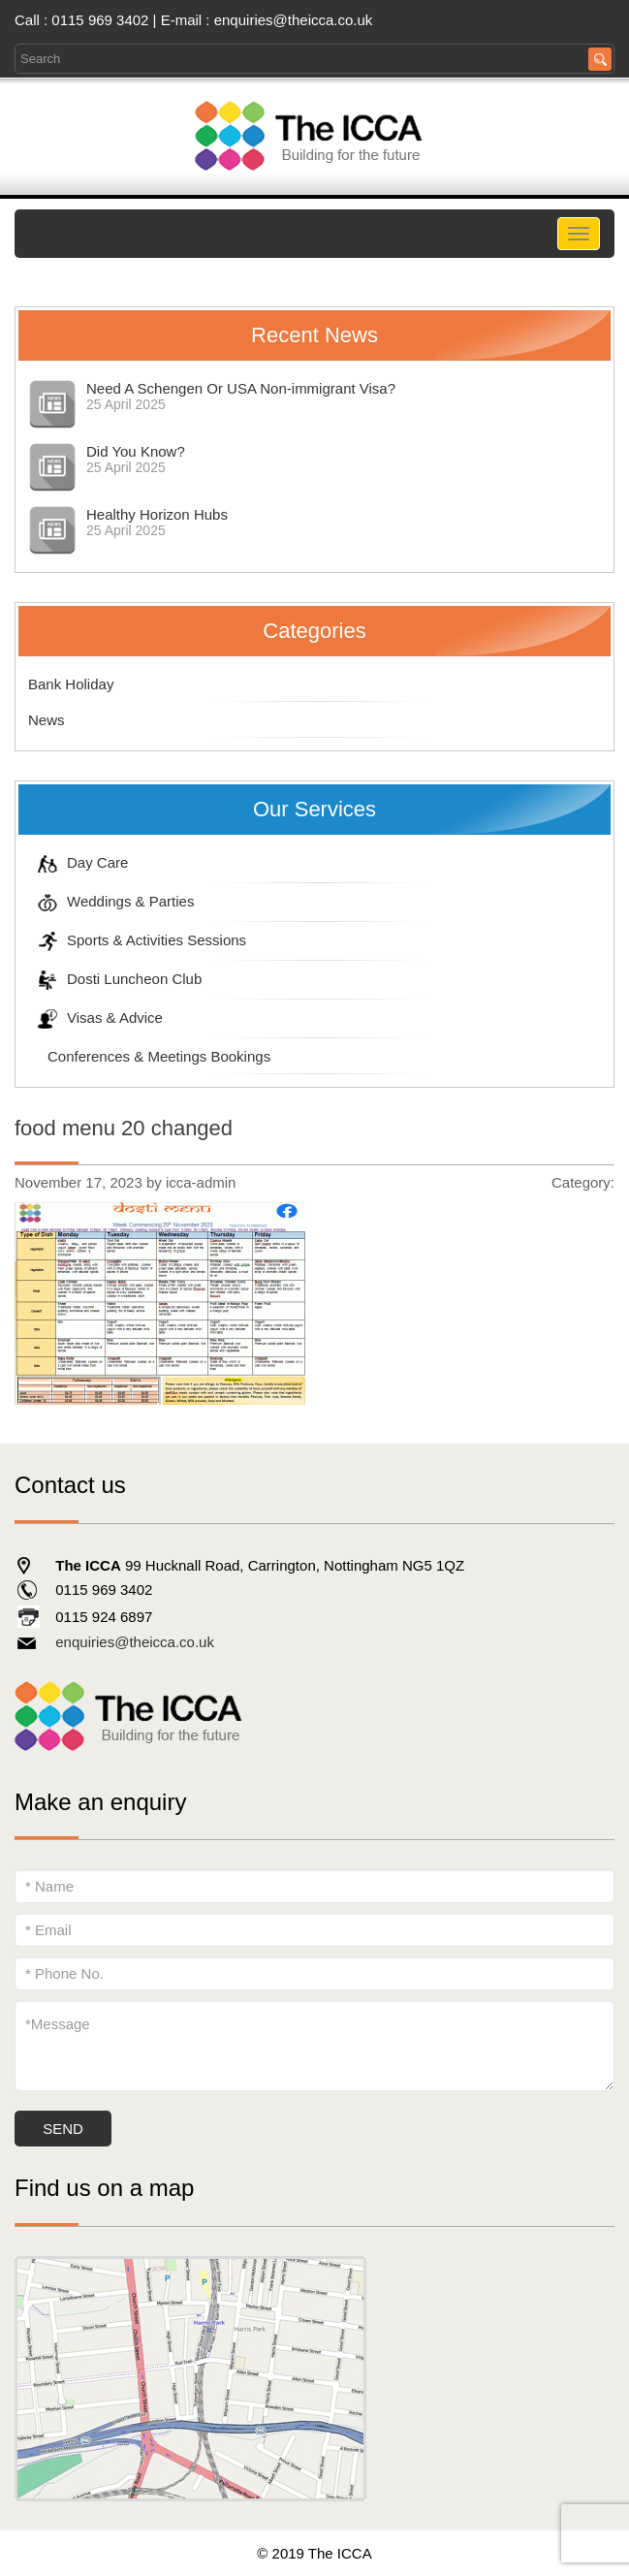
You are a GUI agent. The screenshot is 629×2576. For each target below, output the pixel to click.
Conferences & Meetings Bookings (149, 1056)
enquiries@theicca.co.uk (293, 20)
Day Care (78, 862)
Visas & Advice (95, 1017)
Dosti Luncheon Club (115, 978)
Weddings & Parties (111, 901)
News (46, 720)
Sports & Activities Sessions (137, 940)
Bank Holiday (70, 684)
